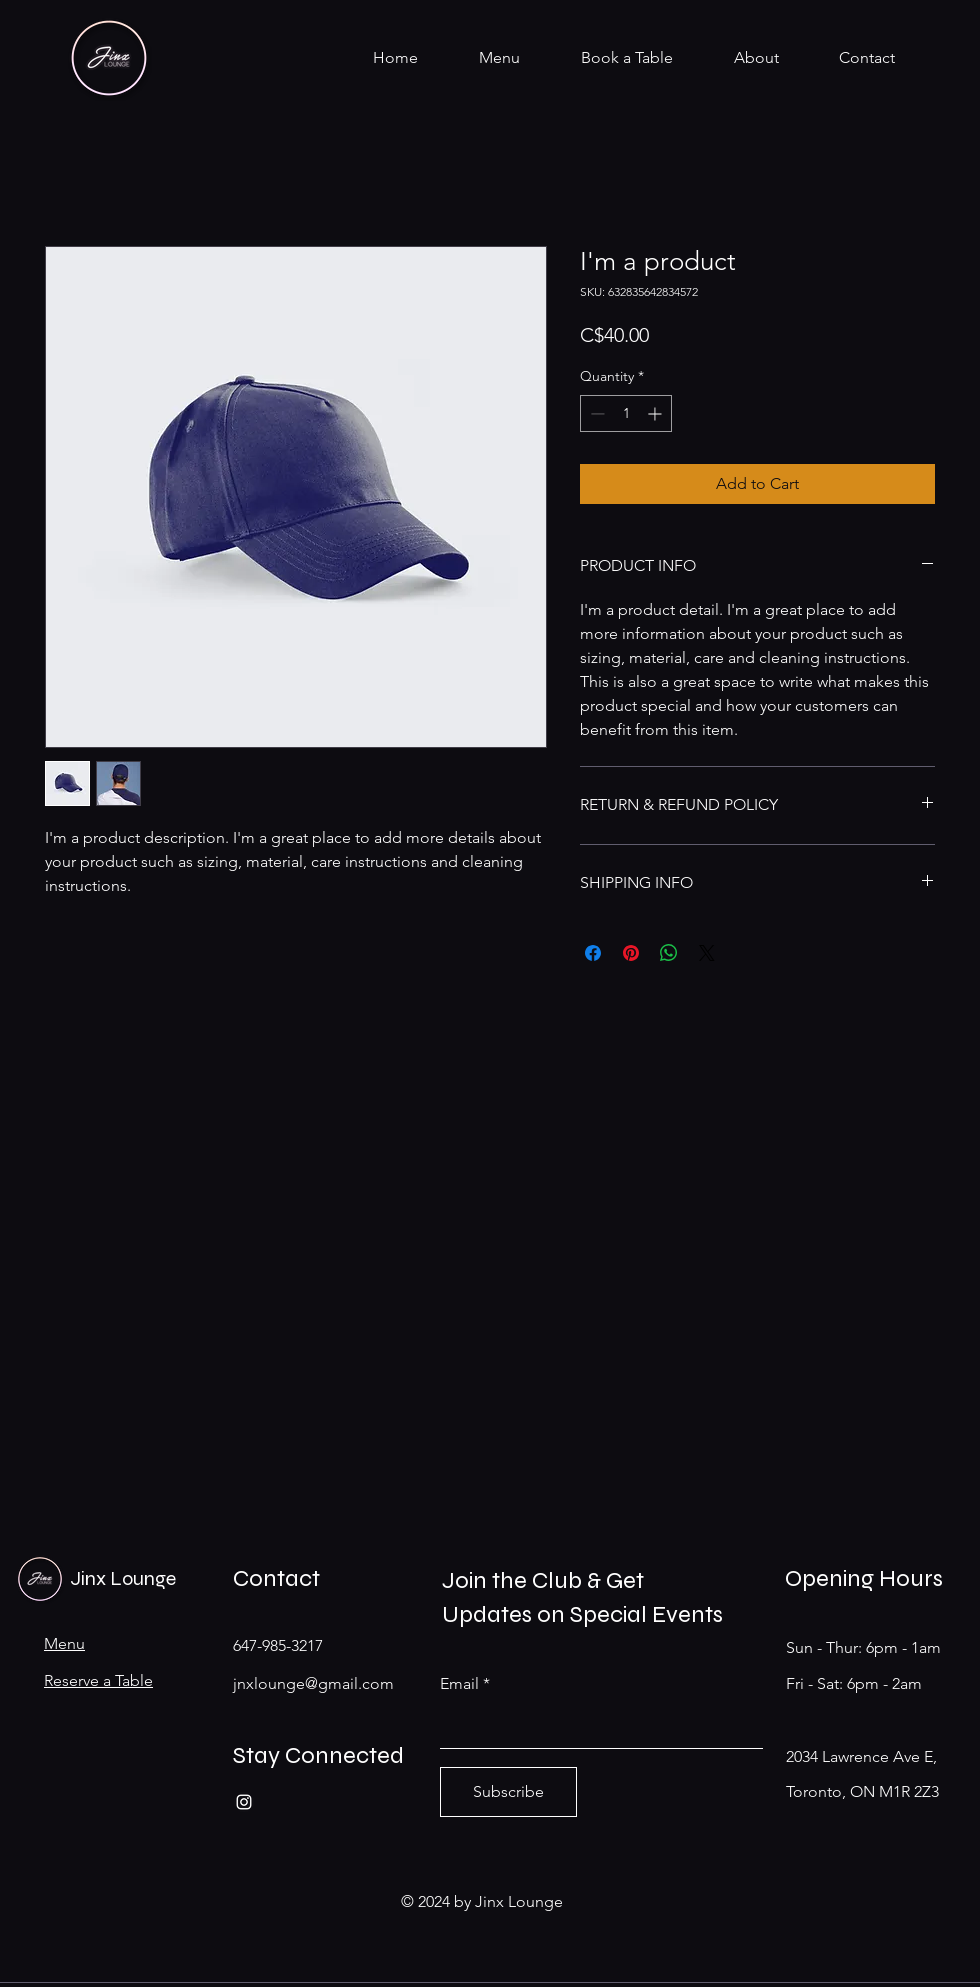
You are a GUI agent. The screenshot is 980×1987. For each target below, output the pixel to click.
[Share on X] (707, 953)
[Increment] (656, 413)
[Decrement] (595, 413)
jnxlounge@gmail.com (313, 1683)
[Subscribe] (508, 1792)
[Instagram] (244, 1802)
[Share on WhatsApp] (669, 953)
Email (459, 1684)
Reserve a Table (98, 1680)
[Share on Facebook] (593, 953)
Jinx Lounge (123, 1578)
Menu (64, 1643)
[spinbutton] (626, 413)
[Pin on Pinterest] (631, 953)
